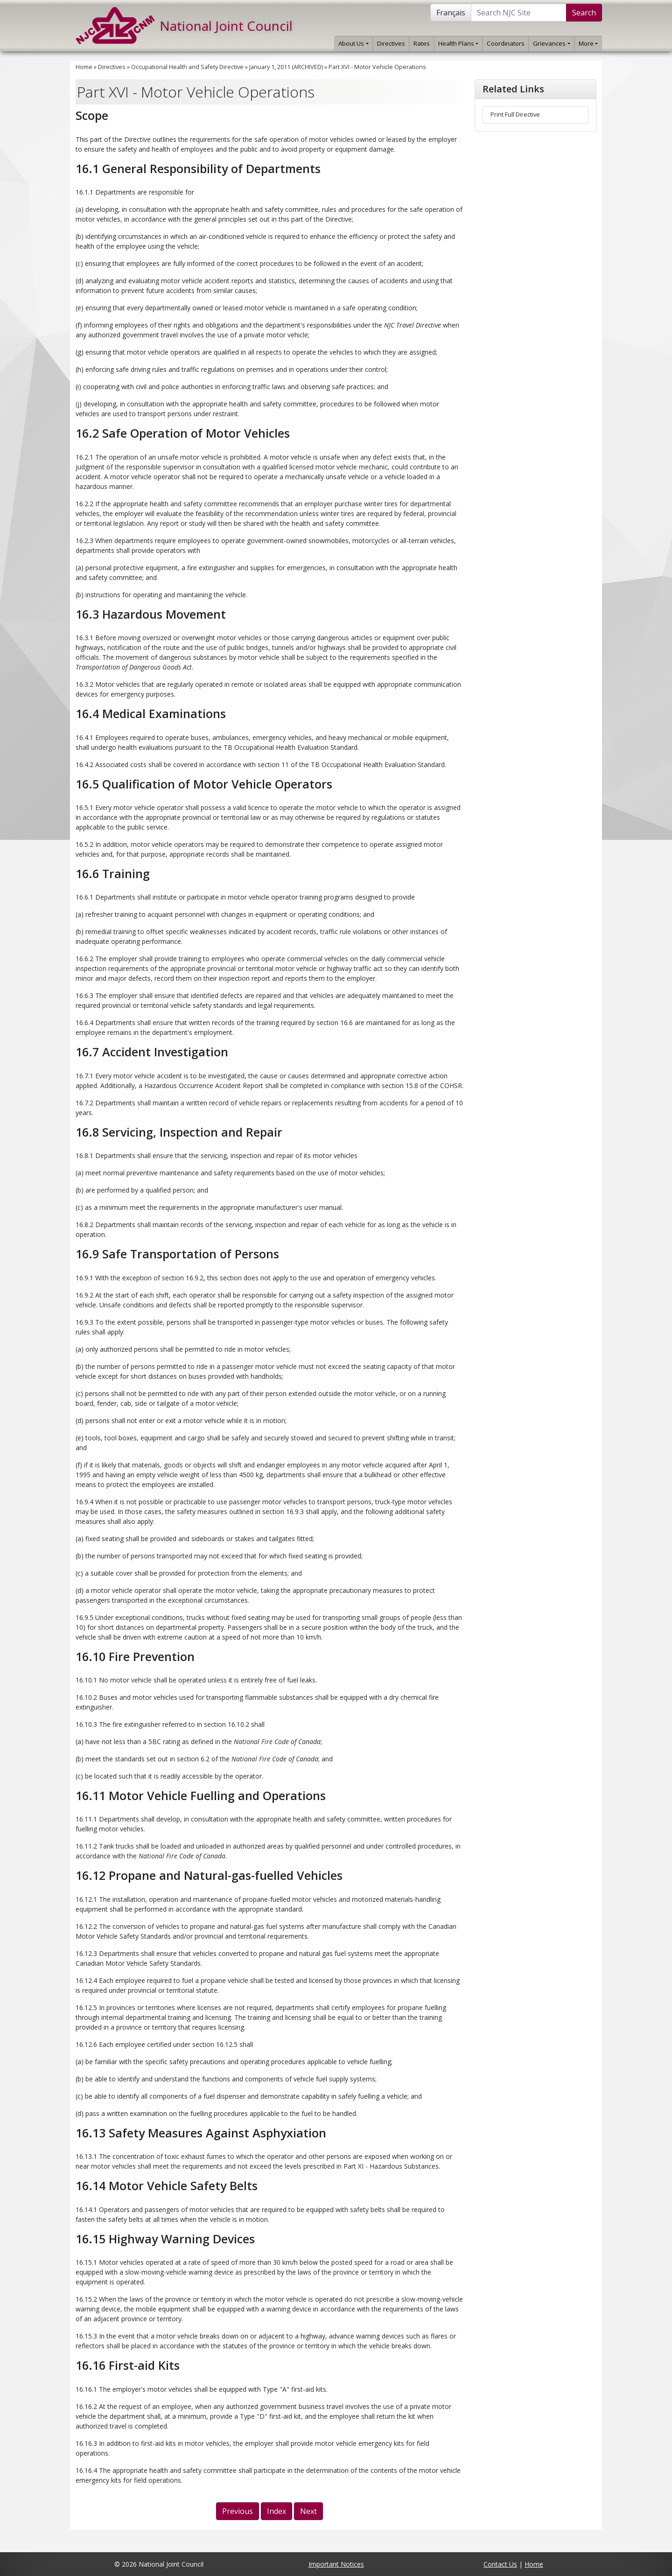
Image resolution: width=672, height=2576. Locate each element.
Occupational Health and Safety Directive (187, 67)
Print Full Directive (515, 115)
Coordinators (506, 43)
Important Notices (336, 2564)
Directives (391, 43)
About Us (353, 43)
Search (584, 12)
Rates (421, 43)
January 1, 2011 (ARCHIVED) (286, 67)
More (588, 43)
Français (450, 12)
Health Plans (458, 43)
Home (84, 67)
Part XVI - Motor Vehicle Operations (377, 67)
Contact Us (500, 2564)
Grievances (551, 43)
